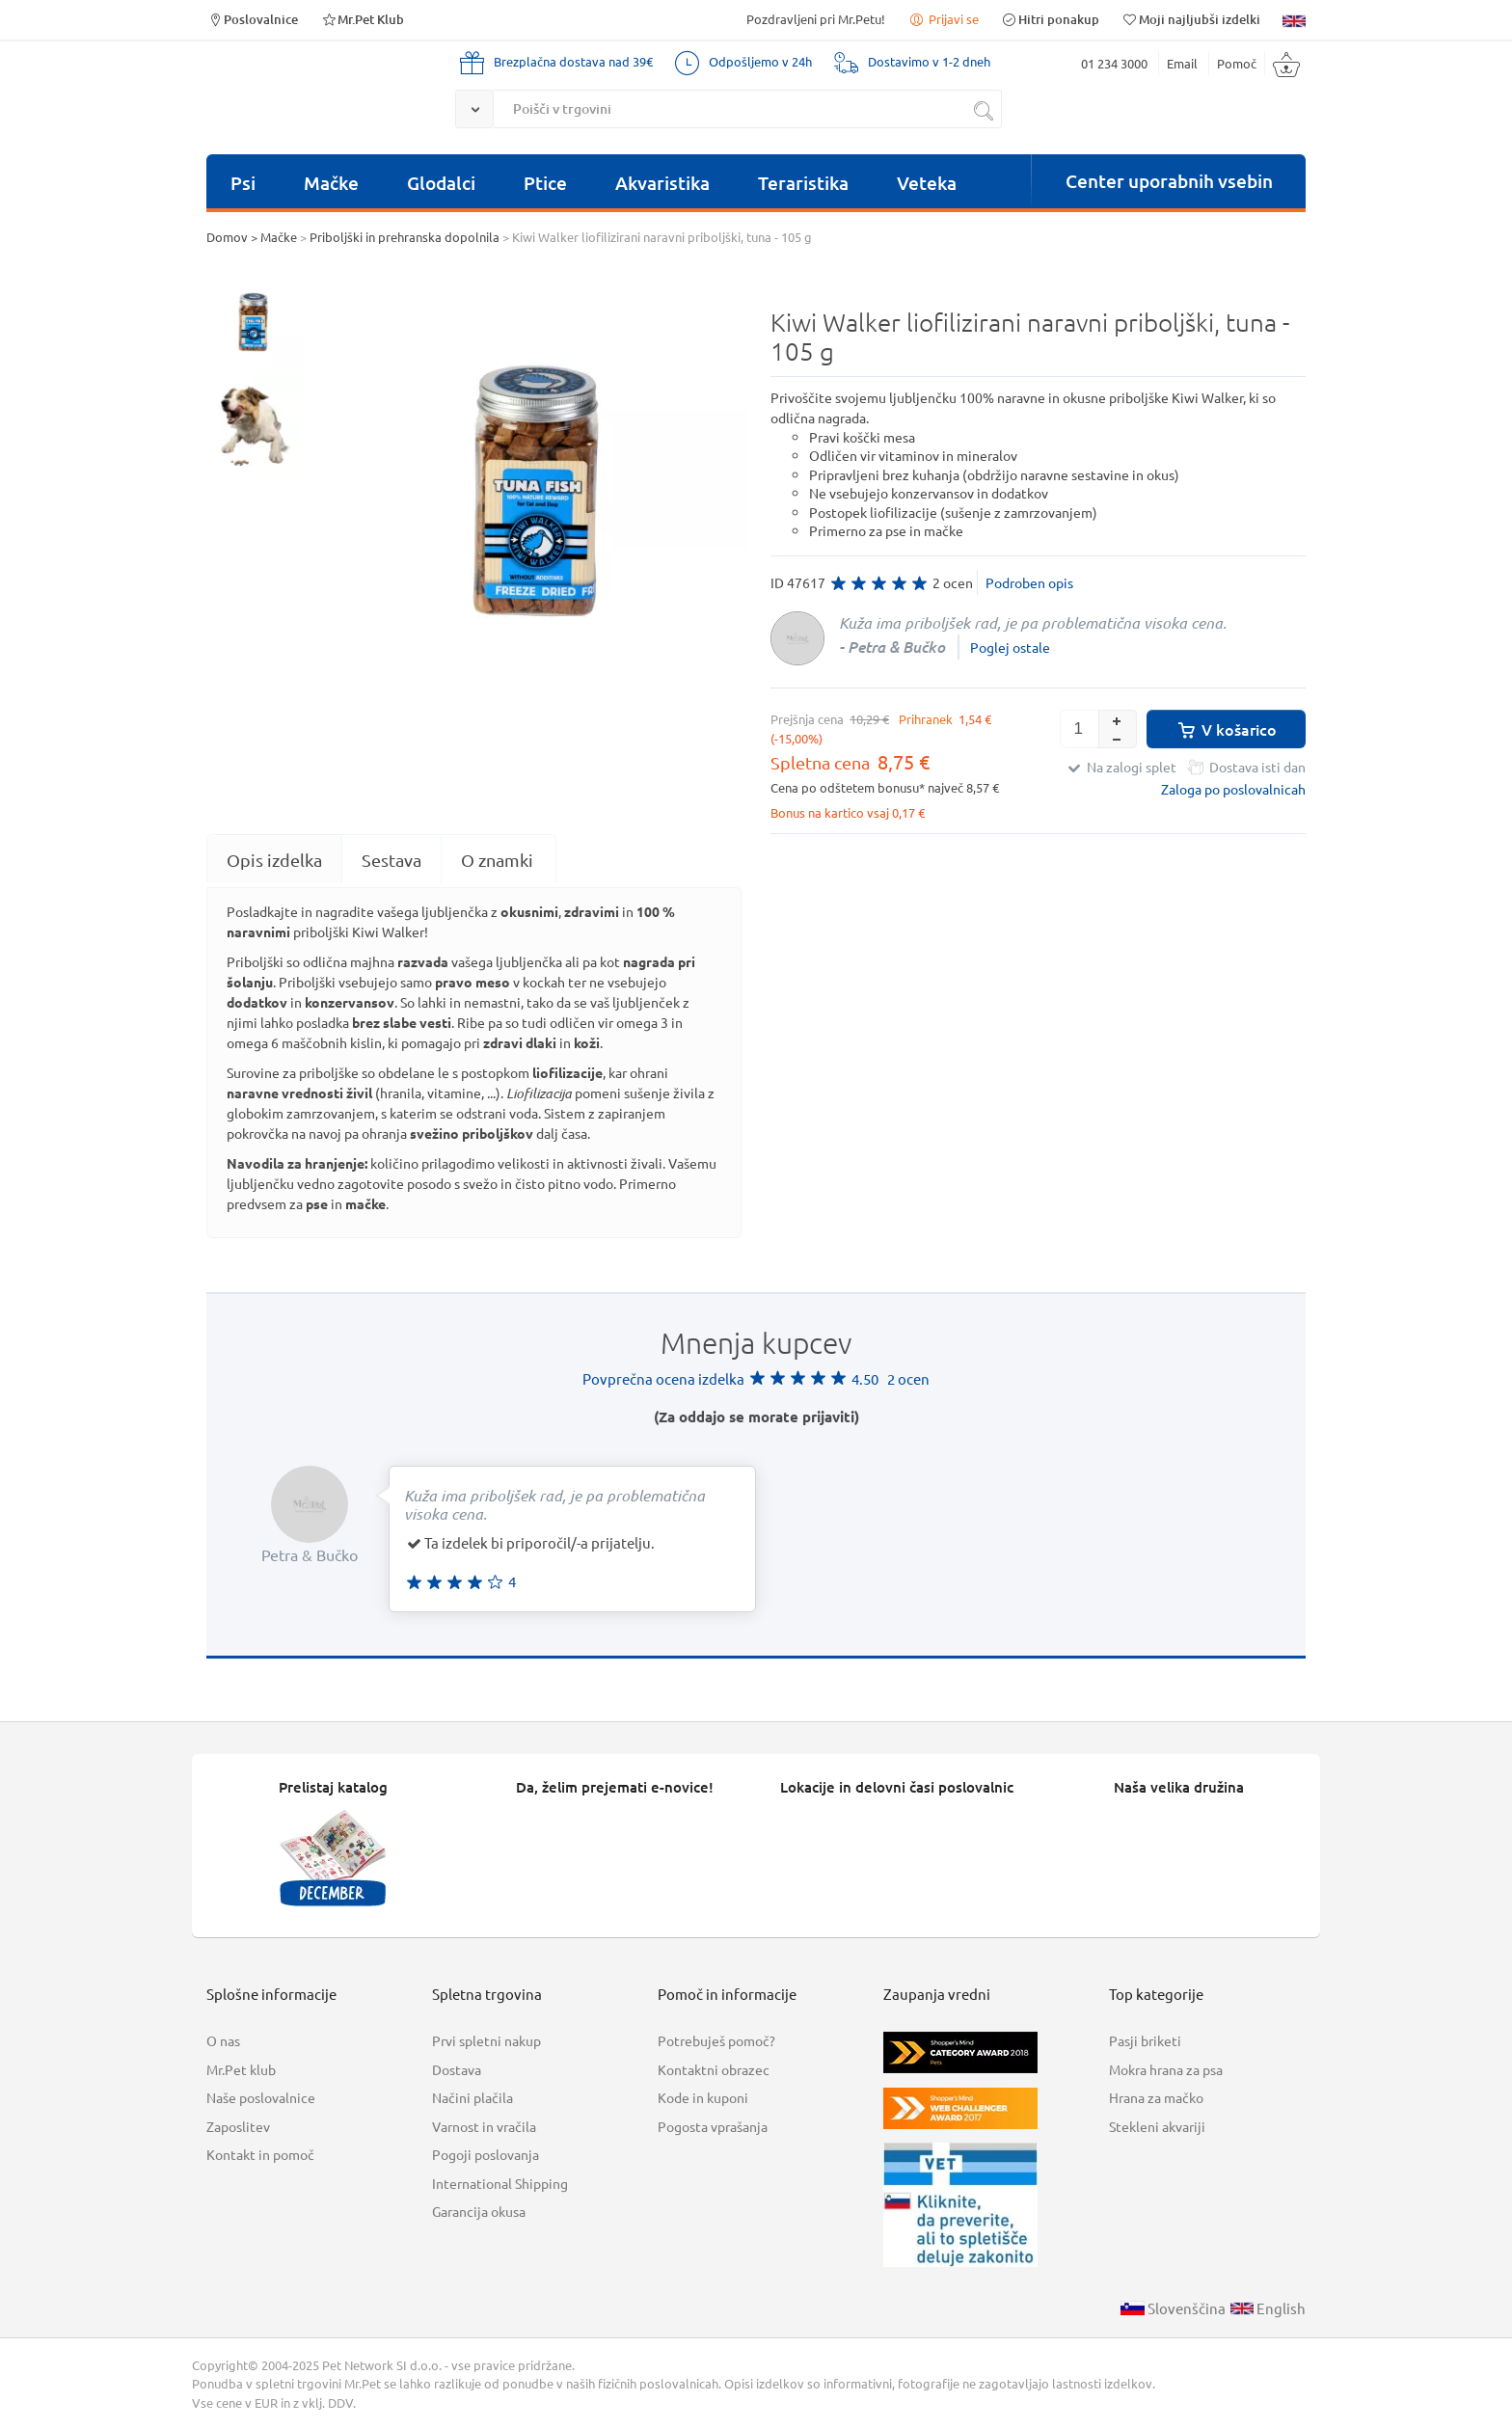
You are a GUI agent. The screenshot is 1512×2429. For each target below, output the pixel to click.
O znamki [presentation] (497, 860)
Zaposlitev (238, 2126)
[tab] (274, 859)
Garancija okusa (479, 2211)
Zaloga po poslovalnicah (1233, 788)
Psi (243, 183)
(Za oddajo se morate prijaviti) (756, 1416)
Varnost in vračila (484, 2126)
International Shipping (500, 2183)
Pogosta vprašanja (713, 2126)
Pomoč (1236, 63)
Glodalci (441, 183)
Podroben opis (1029, 582)
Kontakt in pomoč (260, 2154)
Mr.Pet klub (241, 2069)
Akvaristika (662, 183)
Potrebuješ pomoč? (716, 2040)
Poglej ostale (1010, 647)
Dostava (456, 2069)
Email (1182, 63)
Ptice (545, 183)
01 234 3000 (1114, 63)
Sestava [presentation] (391, 860)
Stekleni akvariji (1157, 2126)
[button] (1117, 719)
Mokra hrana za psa (1166, 2069)
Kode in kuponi (703, 2097)
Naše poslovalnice (260, 2097)
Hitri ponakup (1050, 19)
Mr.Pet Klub (362, 19)
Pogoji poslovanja (485, 2154)
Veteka (927, 183)
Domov (227, 237)
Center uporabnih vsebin (1169, 181)
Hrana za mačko (1156, 2097)
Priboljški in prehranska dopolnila (405, 237)
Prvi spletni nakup (486, 2040)
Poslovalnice (252, 19)
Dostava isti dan (1257, 766)
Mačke (331, 183)
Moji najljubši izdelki (1190, 19)
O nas (223, 2040)
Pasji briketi (1145, 2040)
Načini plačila (472, 2097)
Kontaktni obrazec (714, 2069)
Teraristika (803, 183)
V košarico (1226, 729)
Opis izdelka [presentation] (274, 860)
